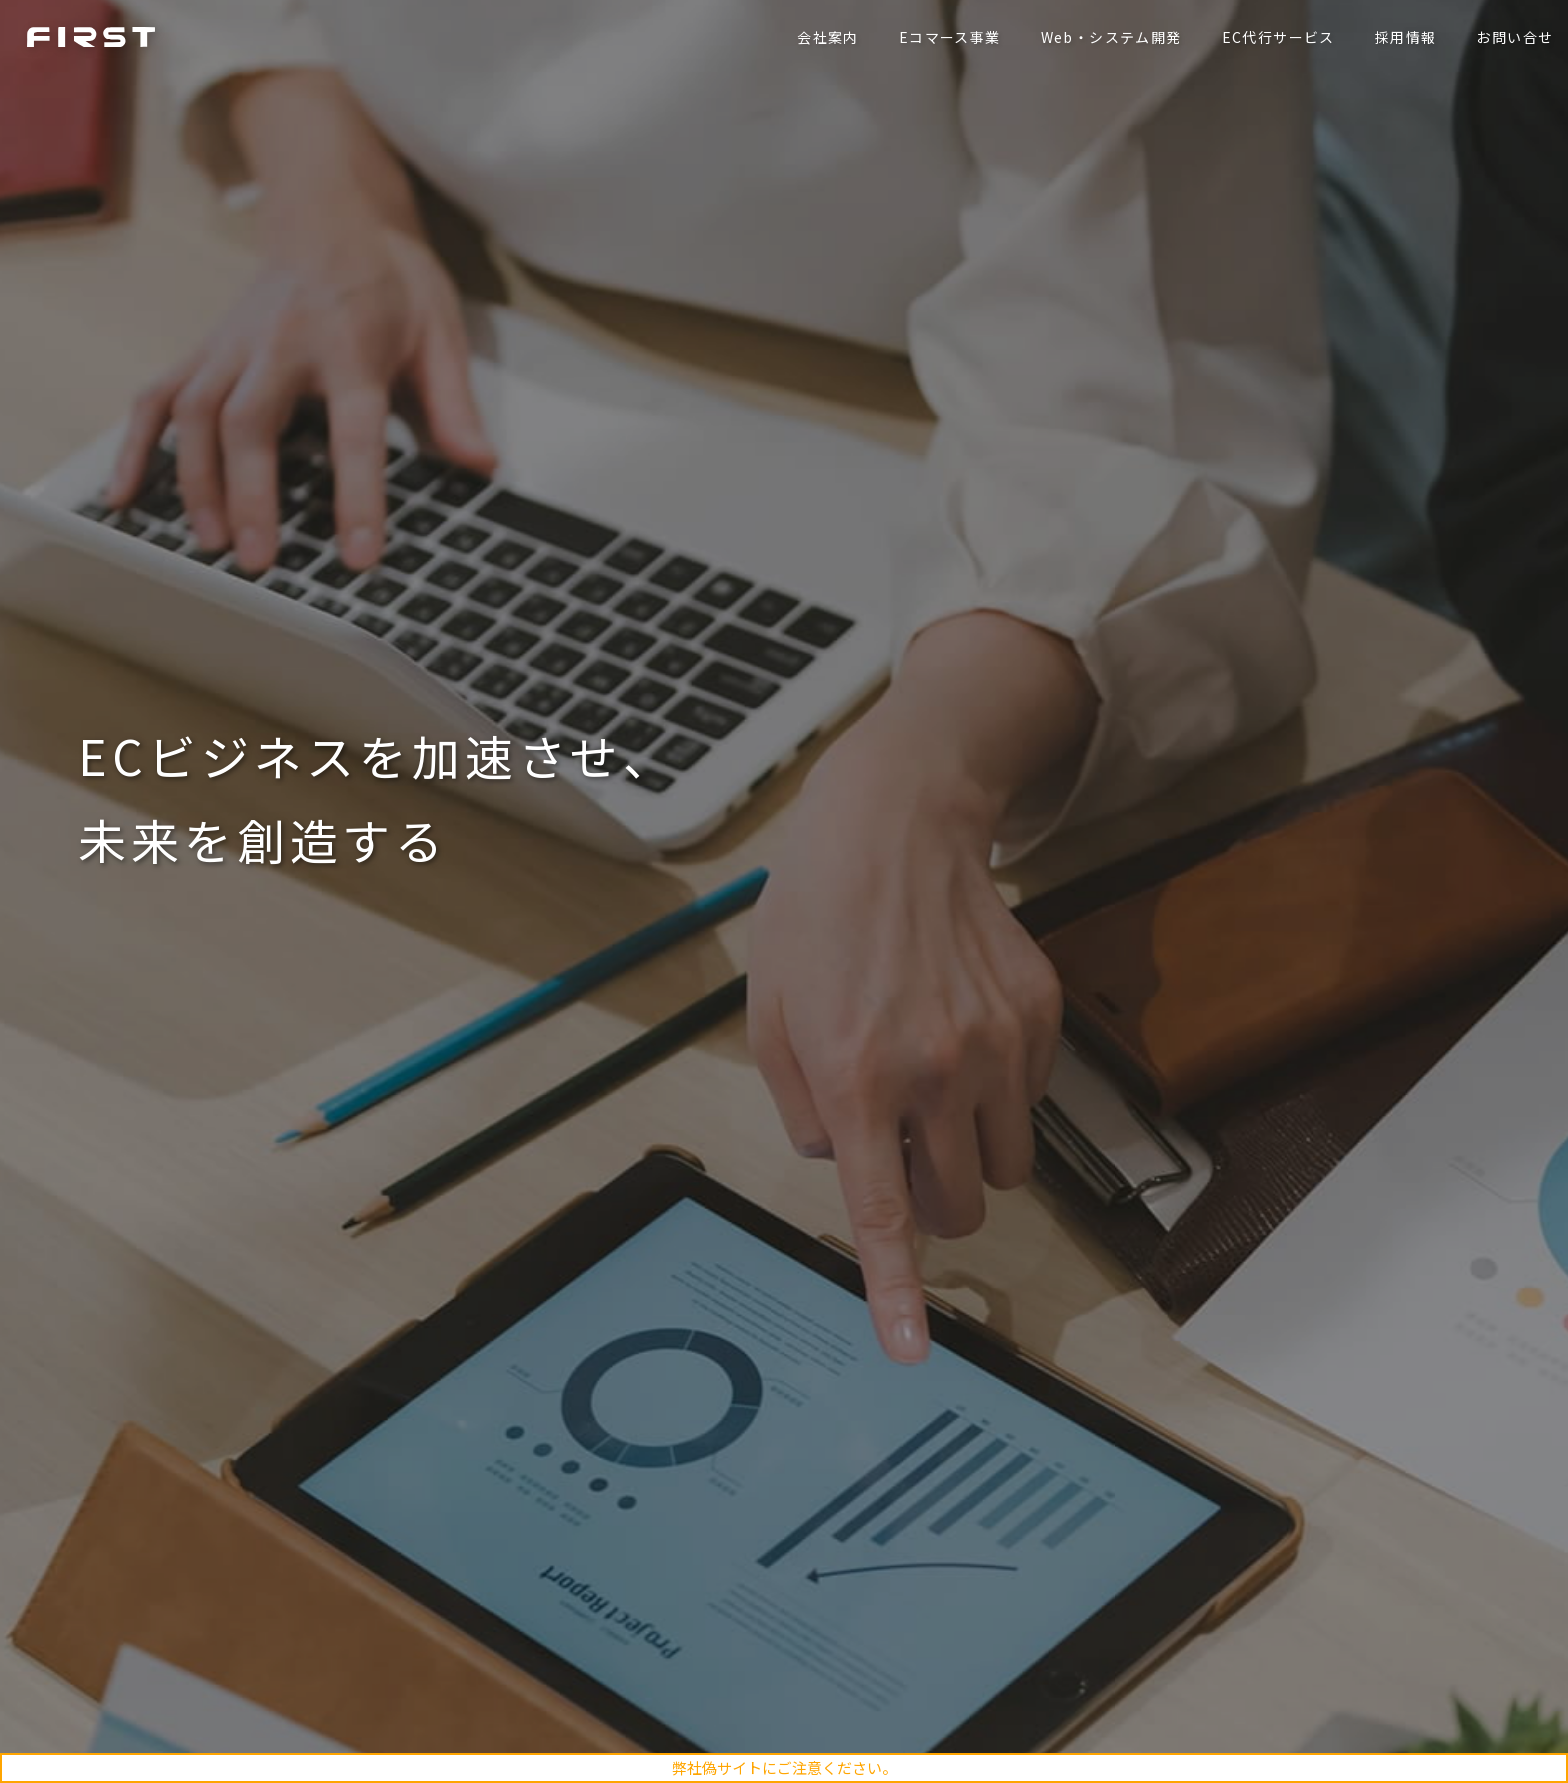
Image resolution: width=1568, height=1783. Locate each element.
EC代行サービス (1272, 37)
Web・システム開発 (1105, 37)
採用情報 (1400, 37)
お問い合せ (1509, 37)
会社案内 (823, 37)
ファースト (96, 37)
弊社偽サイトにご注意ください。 (784, 1767)
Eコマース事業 (944, 37)
